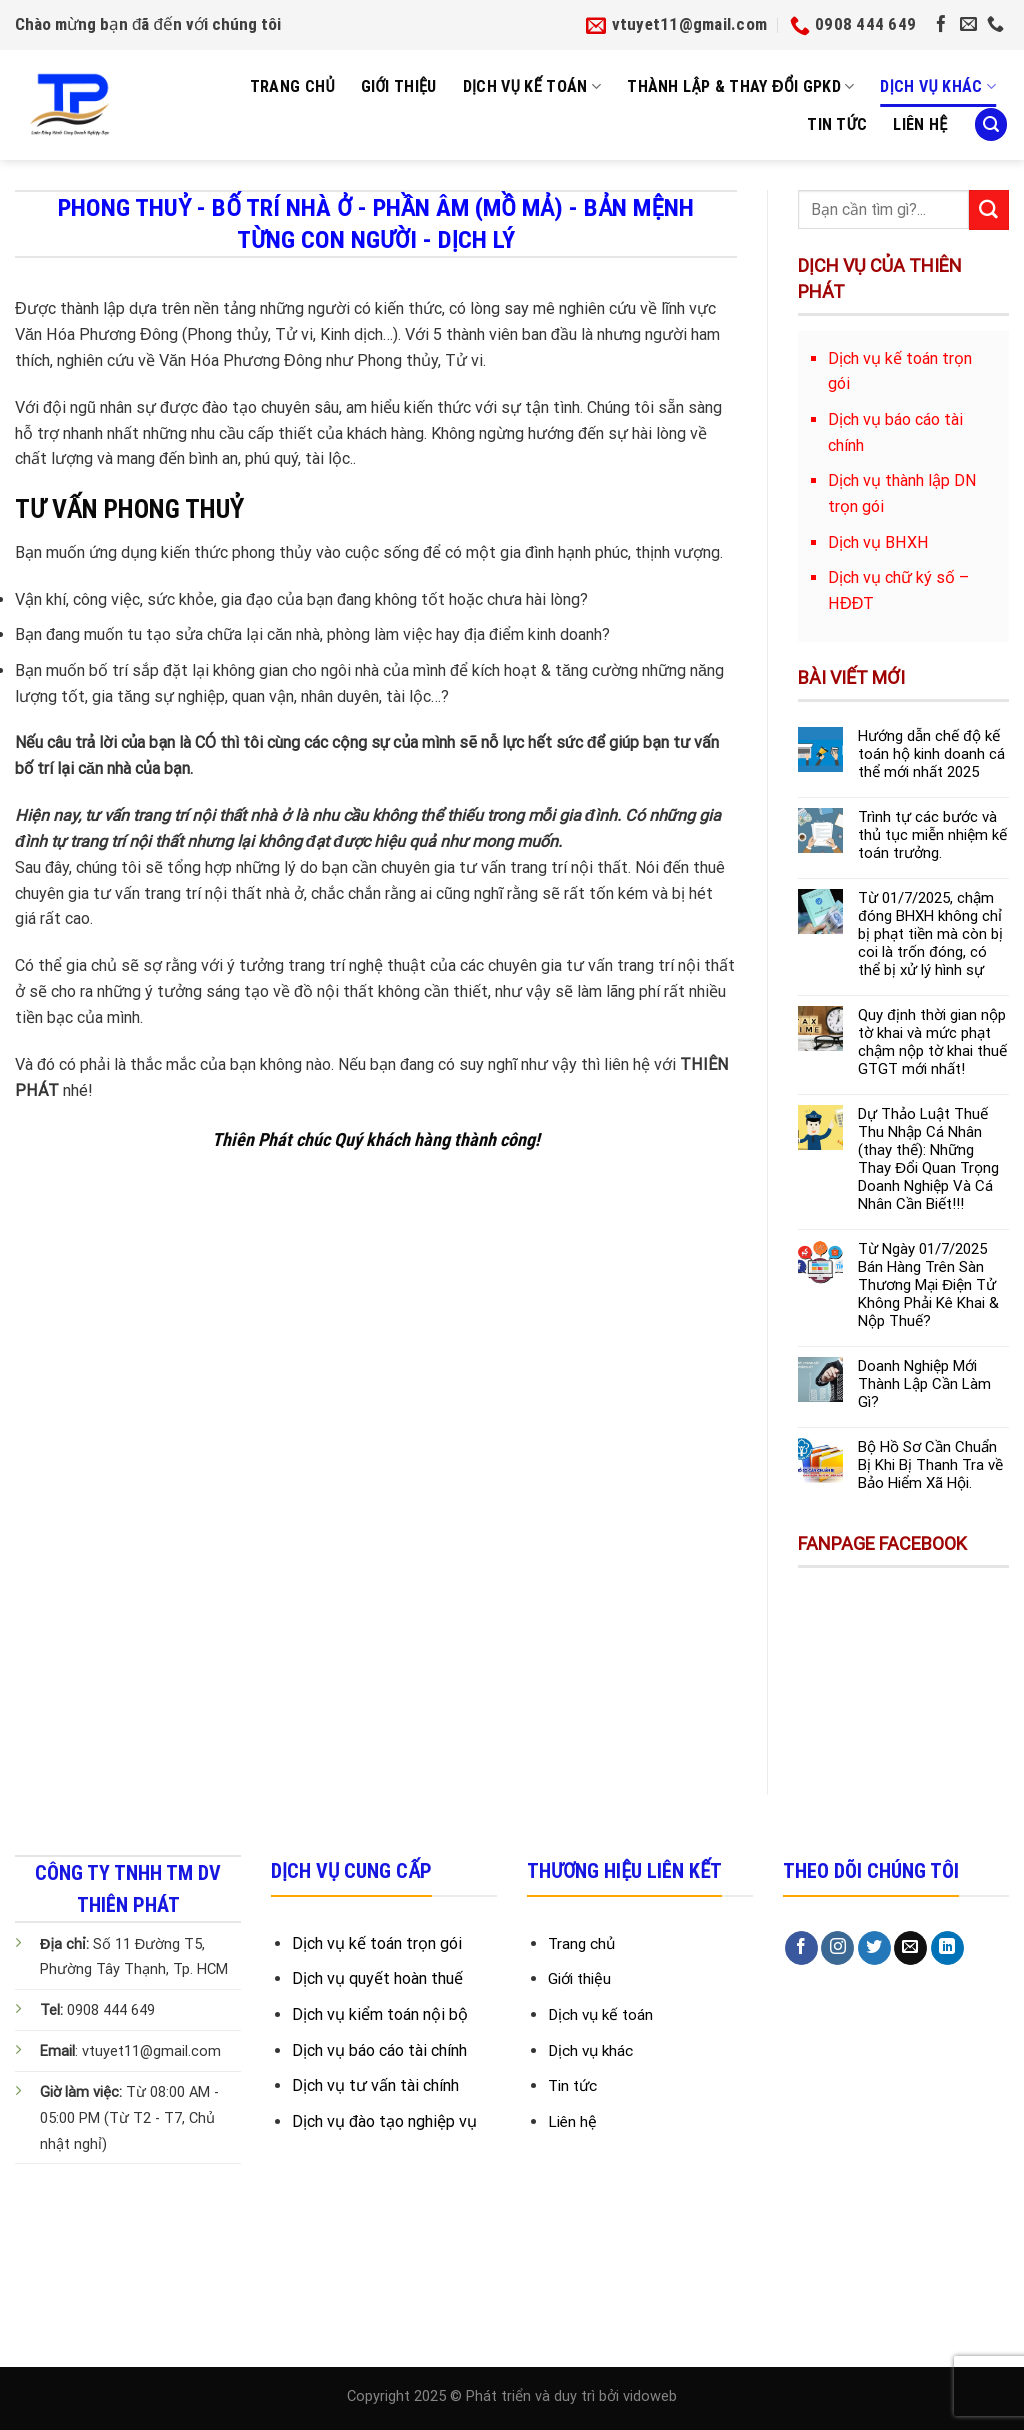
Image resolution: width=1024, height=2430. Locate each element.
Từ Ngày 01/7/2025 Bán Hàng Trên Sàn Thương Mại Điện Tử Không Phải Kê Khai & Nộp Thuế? (928, 1285)
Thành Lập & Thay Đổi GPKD (740, 87)
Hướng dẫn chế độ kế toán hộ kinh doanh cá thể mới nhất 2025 (931, 754)
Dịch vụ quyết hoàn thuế (377, 1978)
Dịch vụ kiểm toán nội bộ (380, 2014)
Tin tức (837, 124)
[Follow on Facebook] (941, 25)
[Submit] (989, 210)
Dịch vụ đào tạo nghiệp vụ (384, 2121)
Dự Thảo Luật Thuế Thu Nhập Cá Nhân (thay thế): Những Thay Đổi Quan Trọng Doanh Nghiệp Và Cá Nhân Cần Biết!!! (928, 1159)
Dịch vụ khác (938, 87)
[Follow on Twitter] (874, 1948)
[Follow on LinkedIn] (947, 1948)
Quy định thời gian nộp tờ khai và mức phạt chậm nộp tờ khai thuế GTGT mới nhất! (932, 1042)
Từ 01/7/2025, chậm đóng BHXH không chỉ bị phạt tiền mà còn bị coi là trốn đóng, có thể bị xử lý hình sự (930, 934)
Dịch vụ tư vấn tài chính (375, 2085)
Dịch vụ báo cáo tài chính (379, 2050)
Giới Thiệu (399, 86)
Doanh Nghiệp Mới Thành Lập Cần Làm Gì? (924, 1384)
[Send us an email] (968, 25)
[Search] (991, 124)
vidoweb (650, 2396)
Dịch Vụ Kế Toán (532, 87)
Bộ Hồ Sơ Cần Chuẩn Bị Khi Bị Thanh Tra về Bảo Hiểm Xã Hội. (930, 1465)
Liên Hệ (920, 124)
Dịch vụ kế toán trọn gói (377, 1943)
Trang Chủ (292, 86)
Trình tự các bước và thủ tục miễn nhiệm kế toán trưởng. (932, 835)
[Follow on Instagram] (837, 1948)
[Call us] (995, 25)
